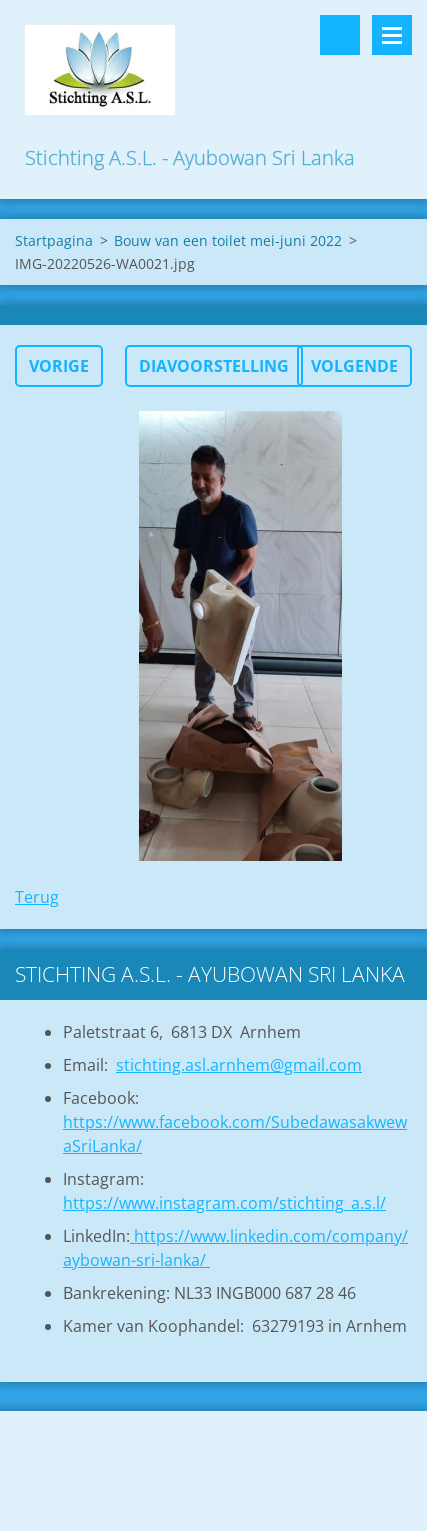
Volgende (354, 366)
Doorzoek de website (340, 35)
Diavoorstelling (214, 366)
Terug (37, 897)
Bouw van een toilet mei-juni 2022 (228, 240)
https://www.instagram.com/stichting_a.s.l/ (224, 1203)
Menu (392, 35)
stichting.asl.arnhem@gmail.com (239, 1065)
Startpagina (54, 240)
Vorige (59, 366)
